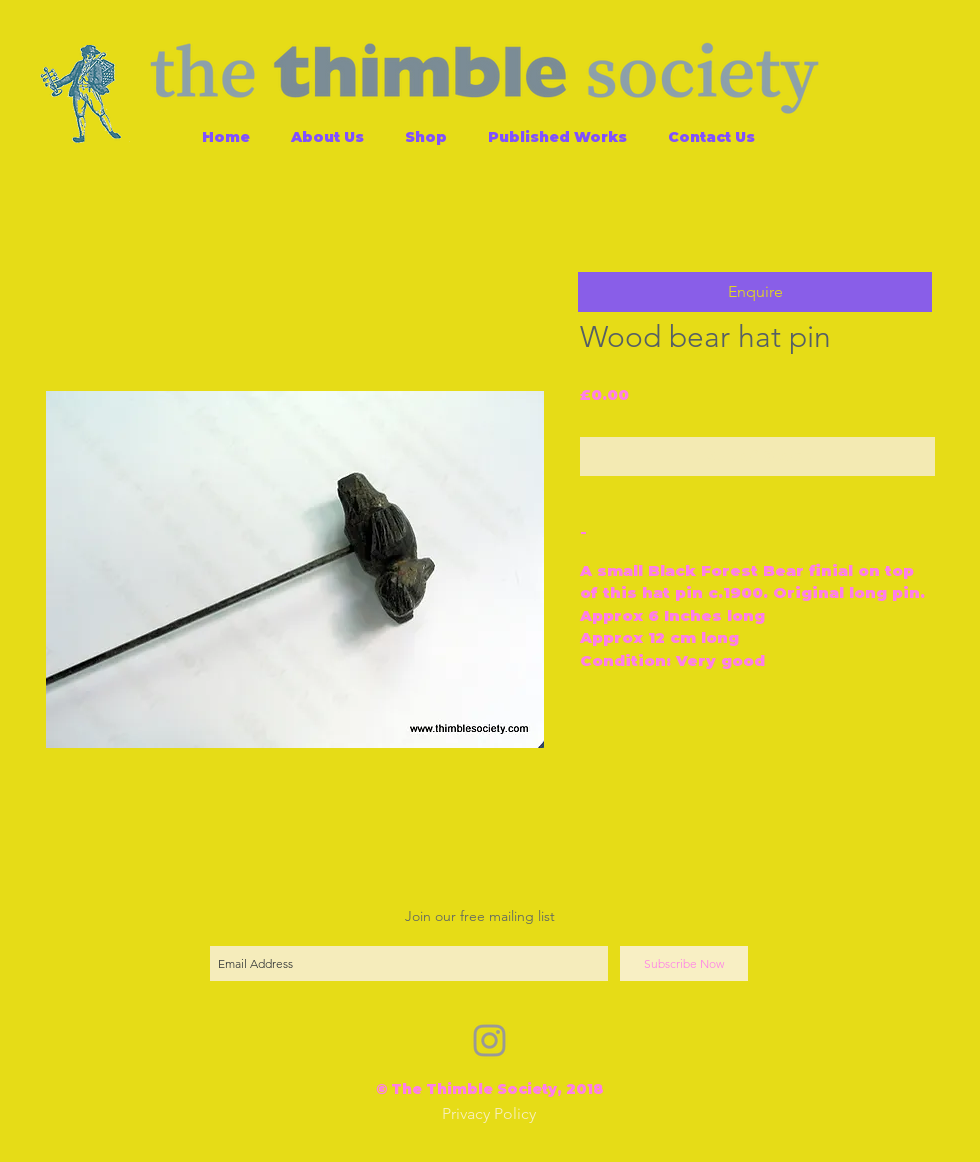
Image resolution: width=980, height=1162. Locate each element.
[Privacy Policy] (489, 1114)
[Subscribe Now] (684, 963)
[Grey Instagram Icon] (489, 1040)
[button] (755, 292)
